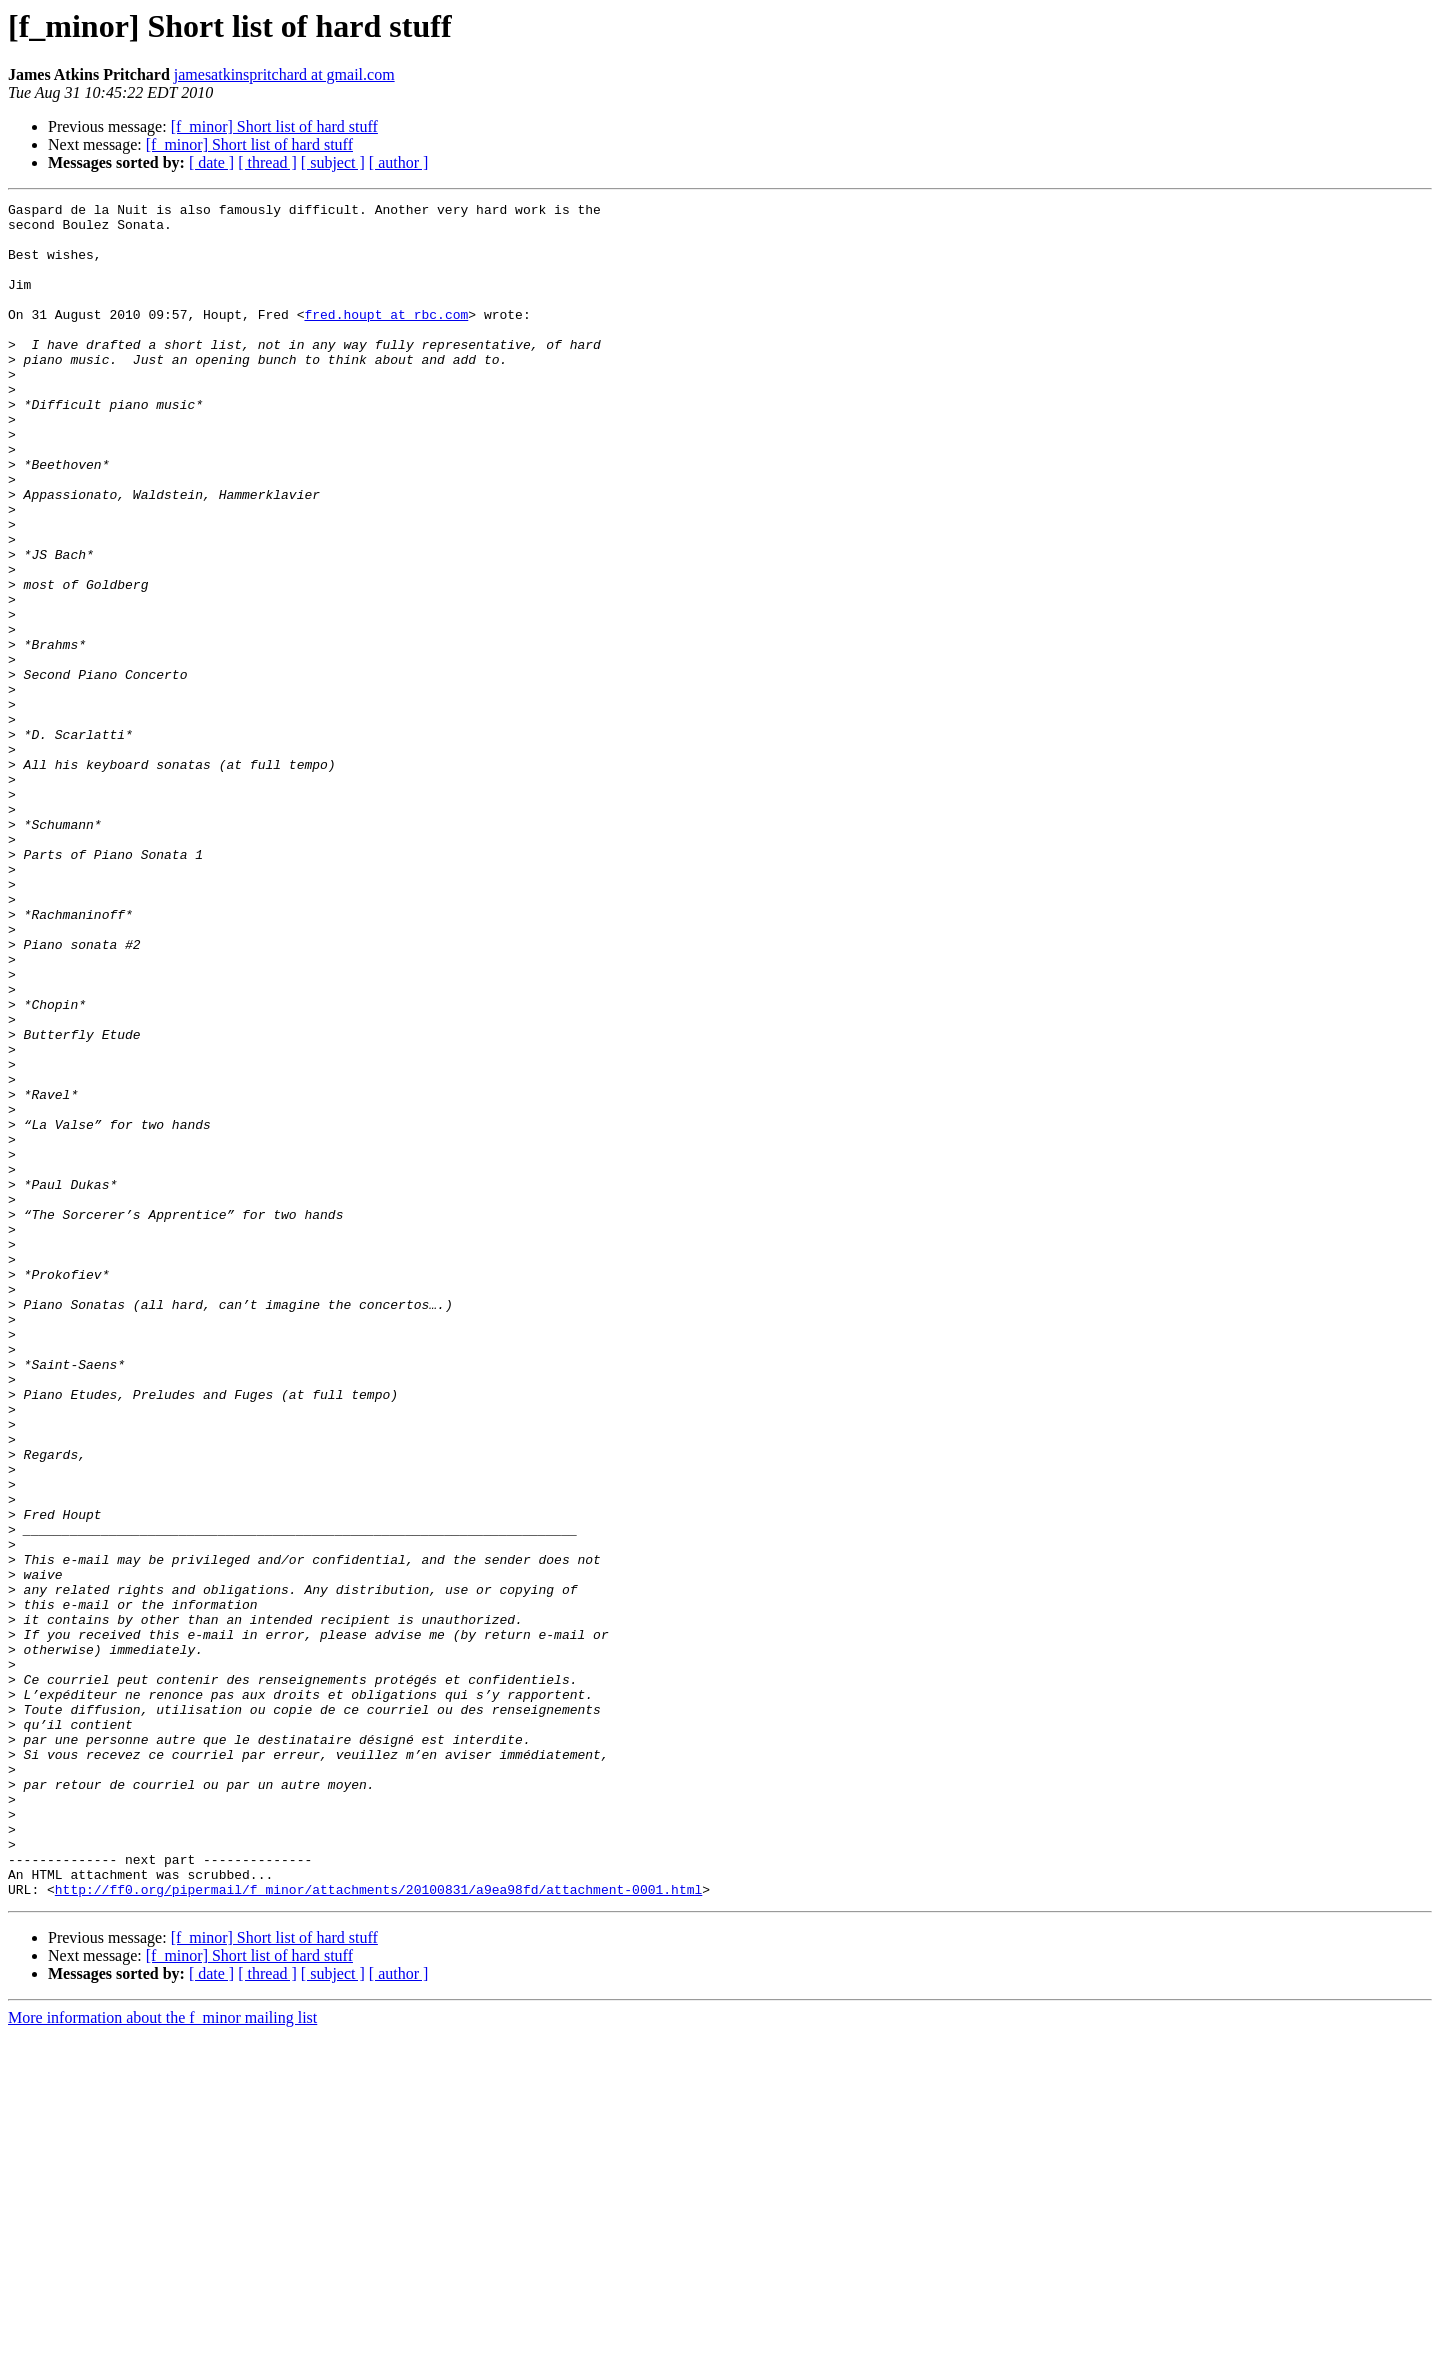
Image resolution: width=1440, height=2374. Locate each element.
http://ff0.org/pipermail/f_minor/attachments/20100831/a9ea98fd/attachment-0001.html (378, 2228)
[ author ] (399, 162)
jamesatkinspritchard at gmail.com (284, 74)
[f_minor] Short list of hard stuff (274, 126)
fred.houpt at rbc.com (386, 338)
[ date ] (211, 162)
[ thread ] (267, 162)
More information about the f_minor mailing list (162, 2356)
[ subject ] (333, 162)
